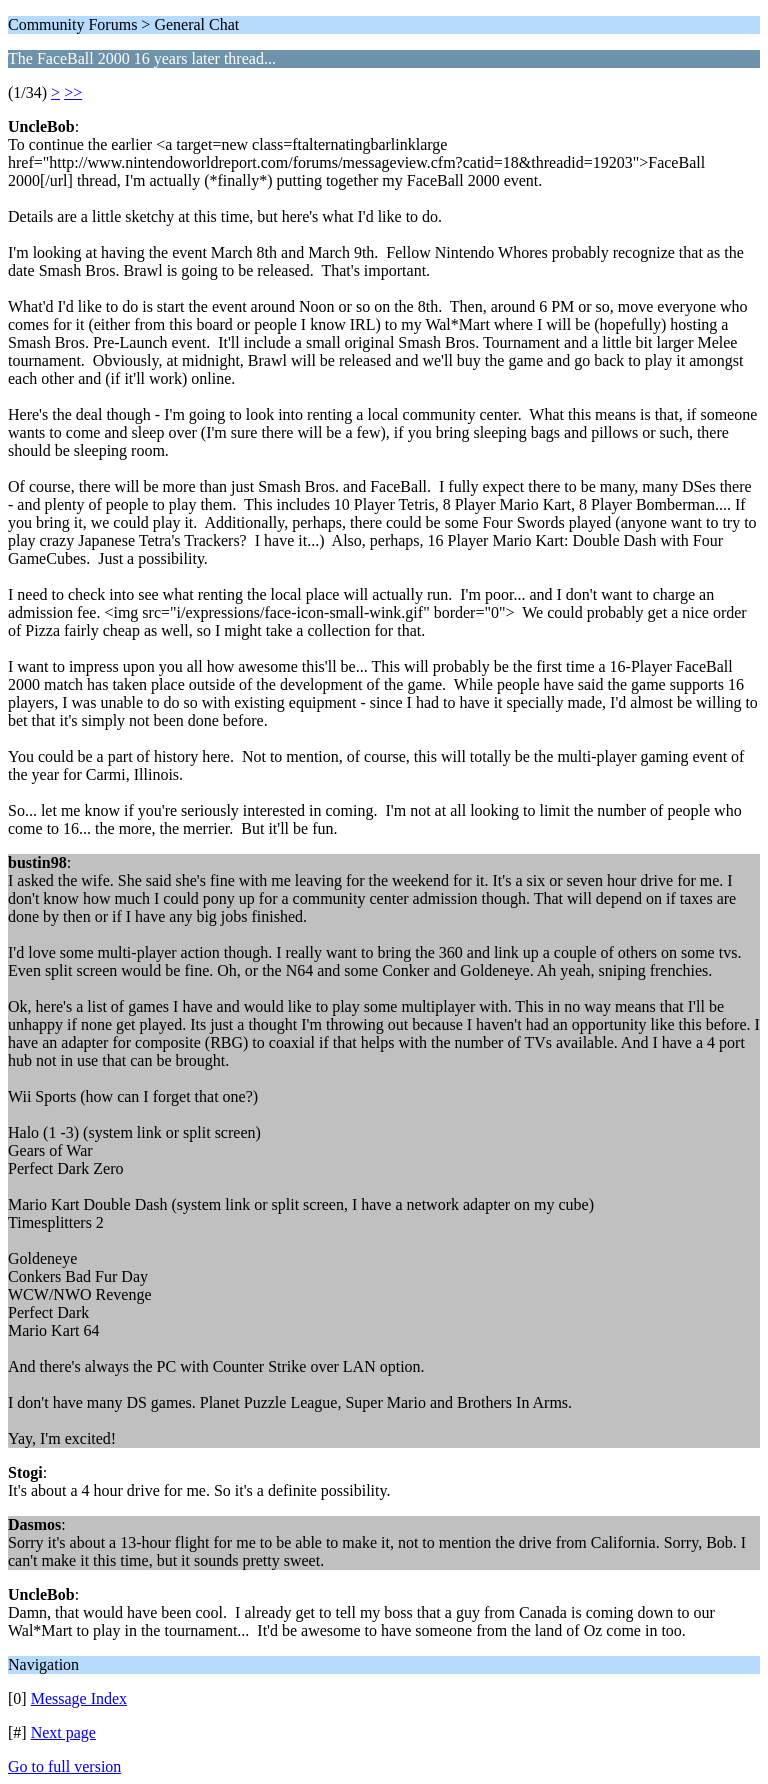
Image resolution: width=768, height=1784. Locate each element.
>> (73, 92)
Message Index (79, 1698)
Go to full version (64, 1766)
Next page (63, 1732)
